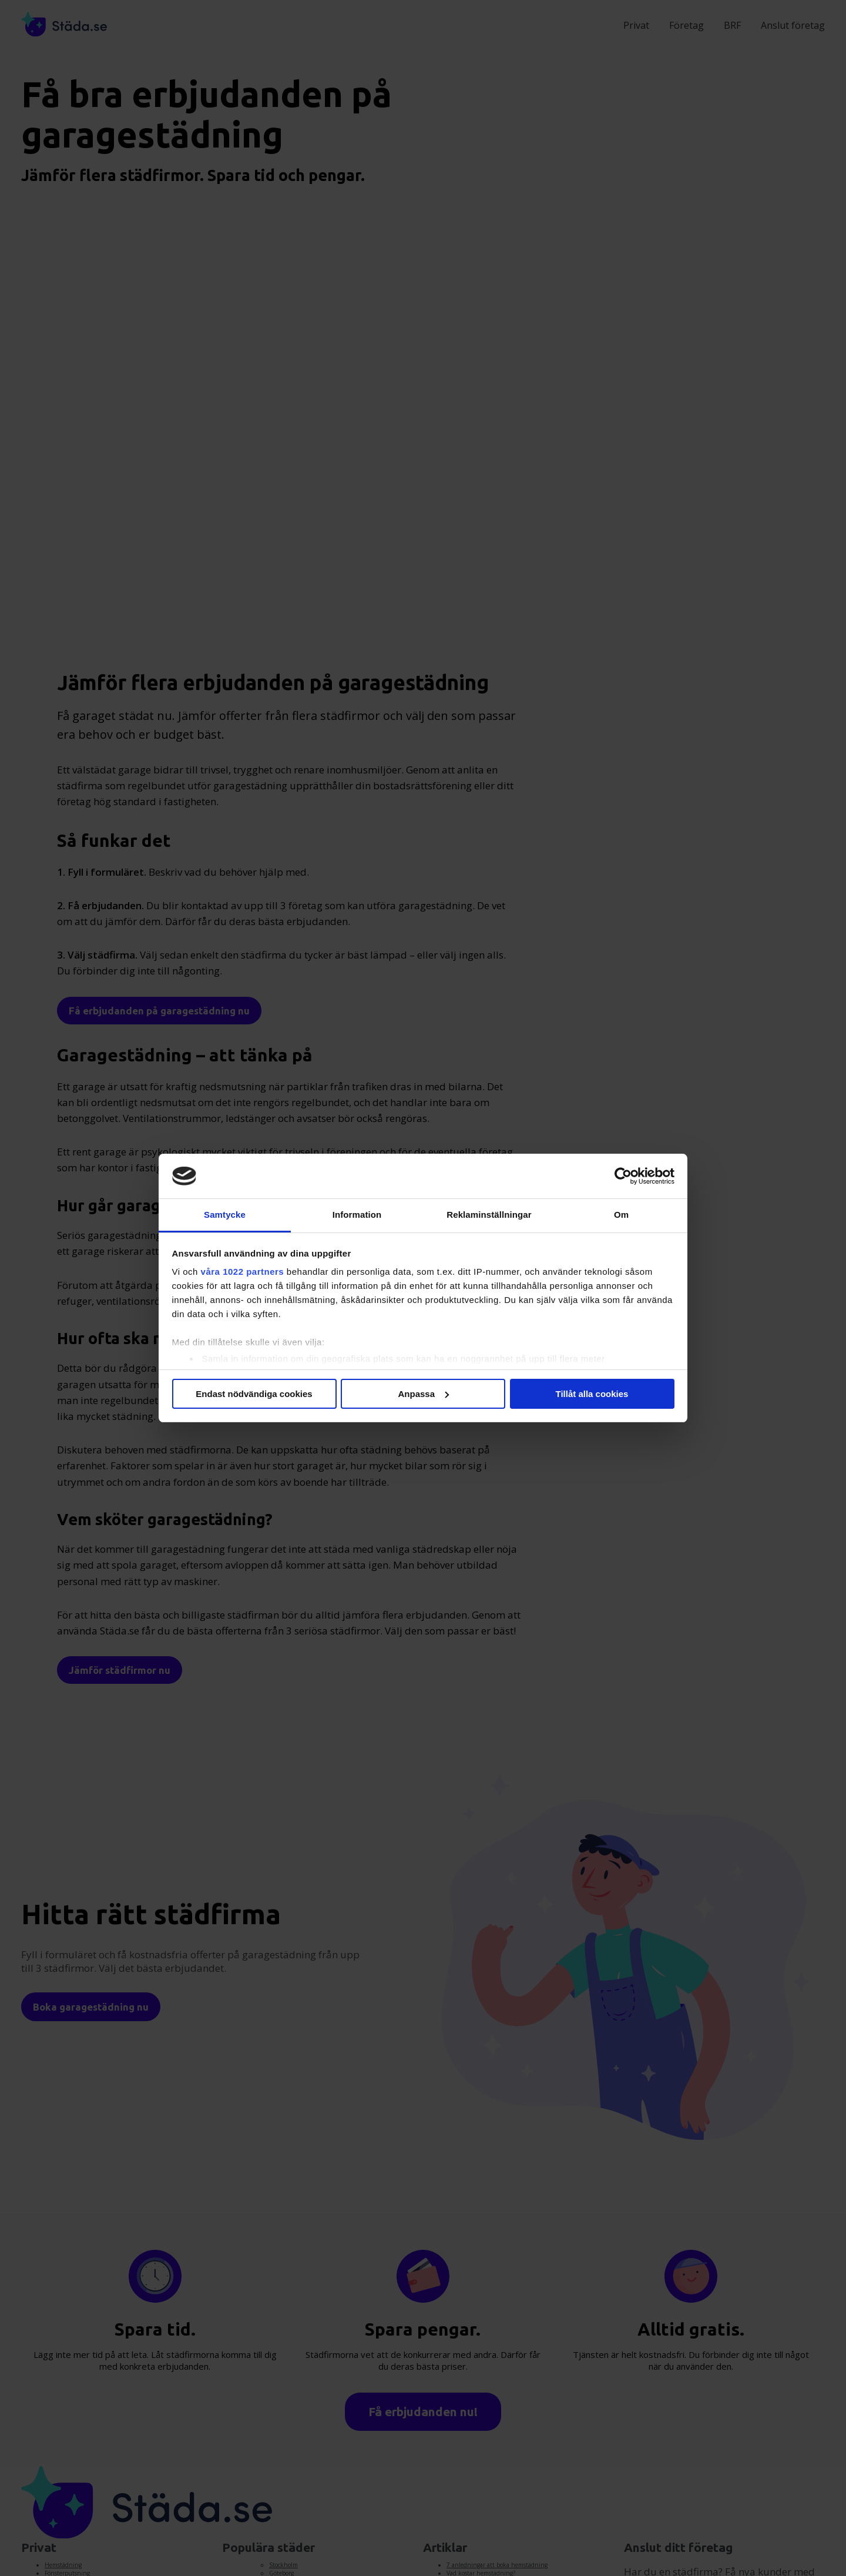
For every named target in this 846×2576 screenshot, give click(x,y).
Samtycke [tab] (225, 1215)
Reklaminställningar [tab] (488, 1215)
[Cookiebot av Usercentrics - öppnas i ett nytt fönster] (623, 1176)
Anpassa (423, 1394)
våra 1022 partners (242, 1272)
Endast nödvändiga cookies (254, 1394)
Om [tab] (621, 1215)
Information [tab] (357, 1215)
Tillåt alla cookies (592, 1394)
